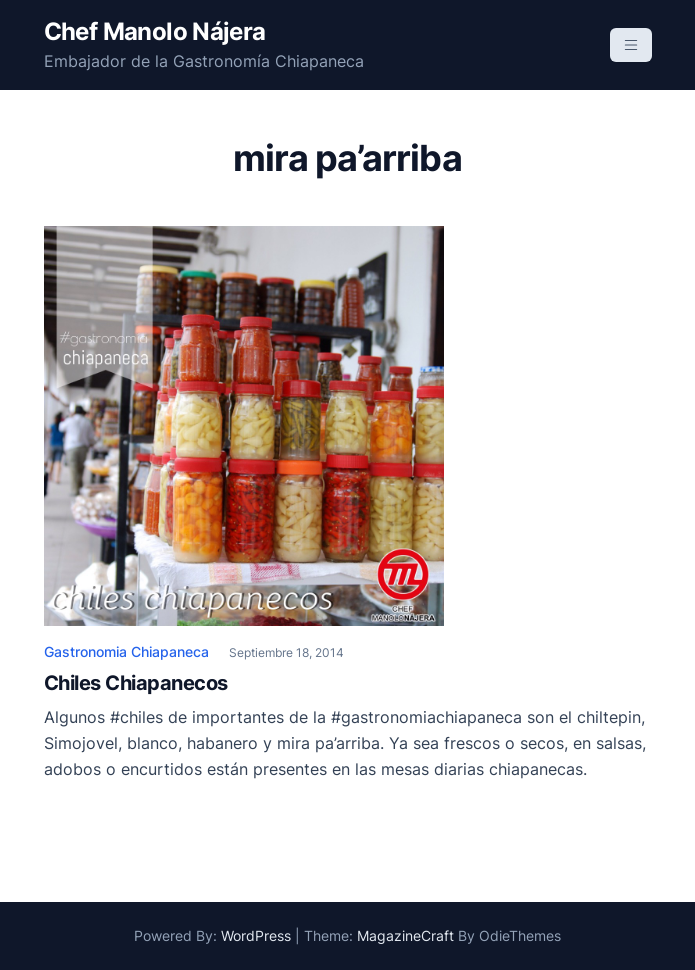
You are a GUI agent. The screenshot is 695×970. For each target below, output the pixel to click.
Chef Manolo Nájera (155, 31)
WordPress (256, 935)
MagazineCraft (405, 935)
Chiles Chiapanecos (136, 683)
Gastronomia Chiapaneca (126, 651)
